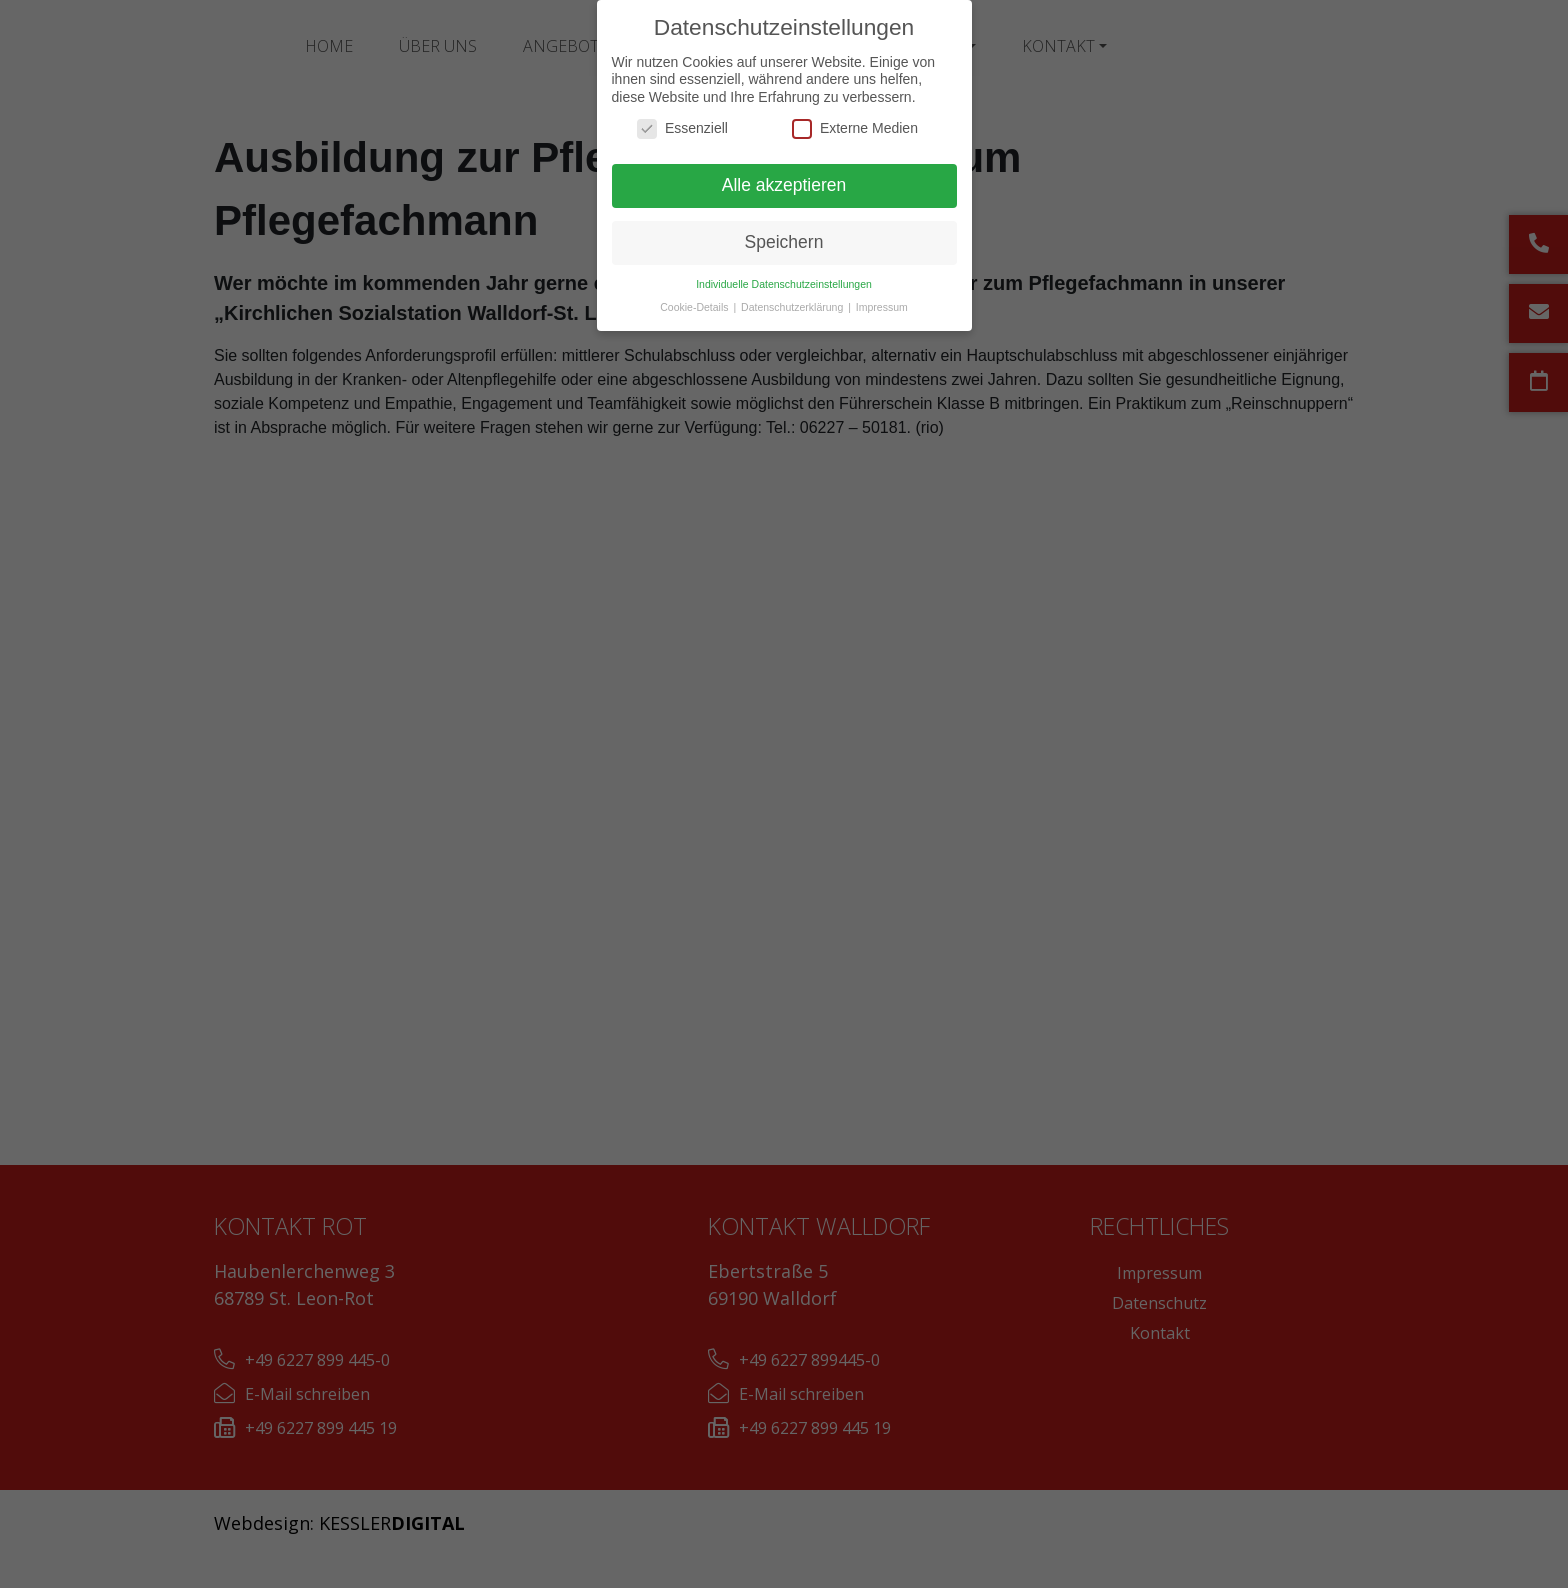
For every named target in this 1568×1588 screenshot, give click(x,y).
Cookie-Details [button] (695, 307)
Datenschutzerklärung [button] (793, 307)
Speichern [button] (784, 242)
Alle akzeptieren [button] (784, 185)
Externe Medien (855, 128)
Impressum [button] (882, 307)
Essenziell (682, 128)
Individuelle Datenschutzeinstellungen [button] (784, 284)
